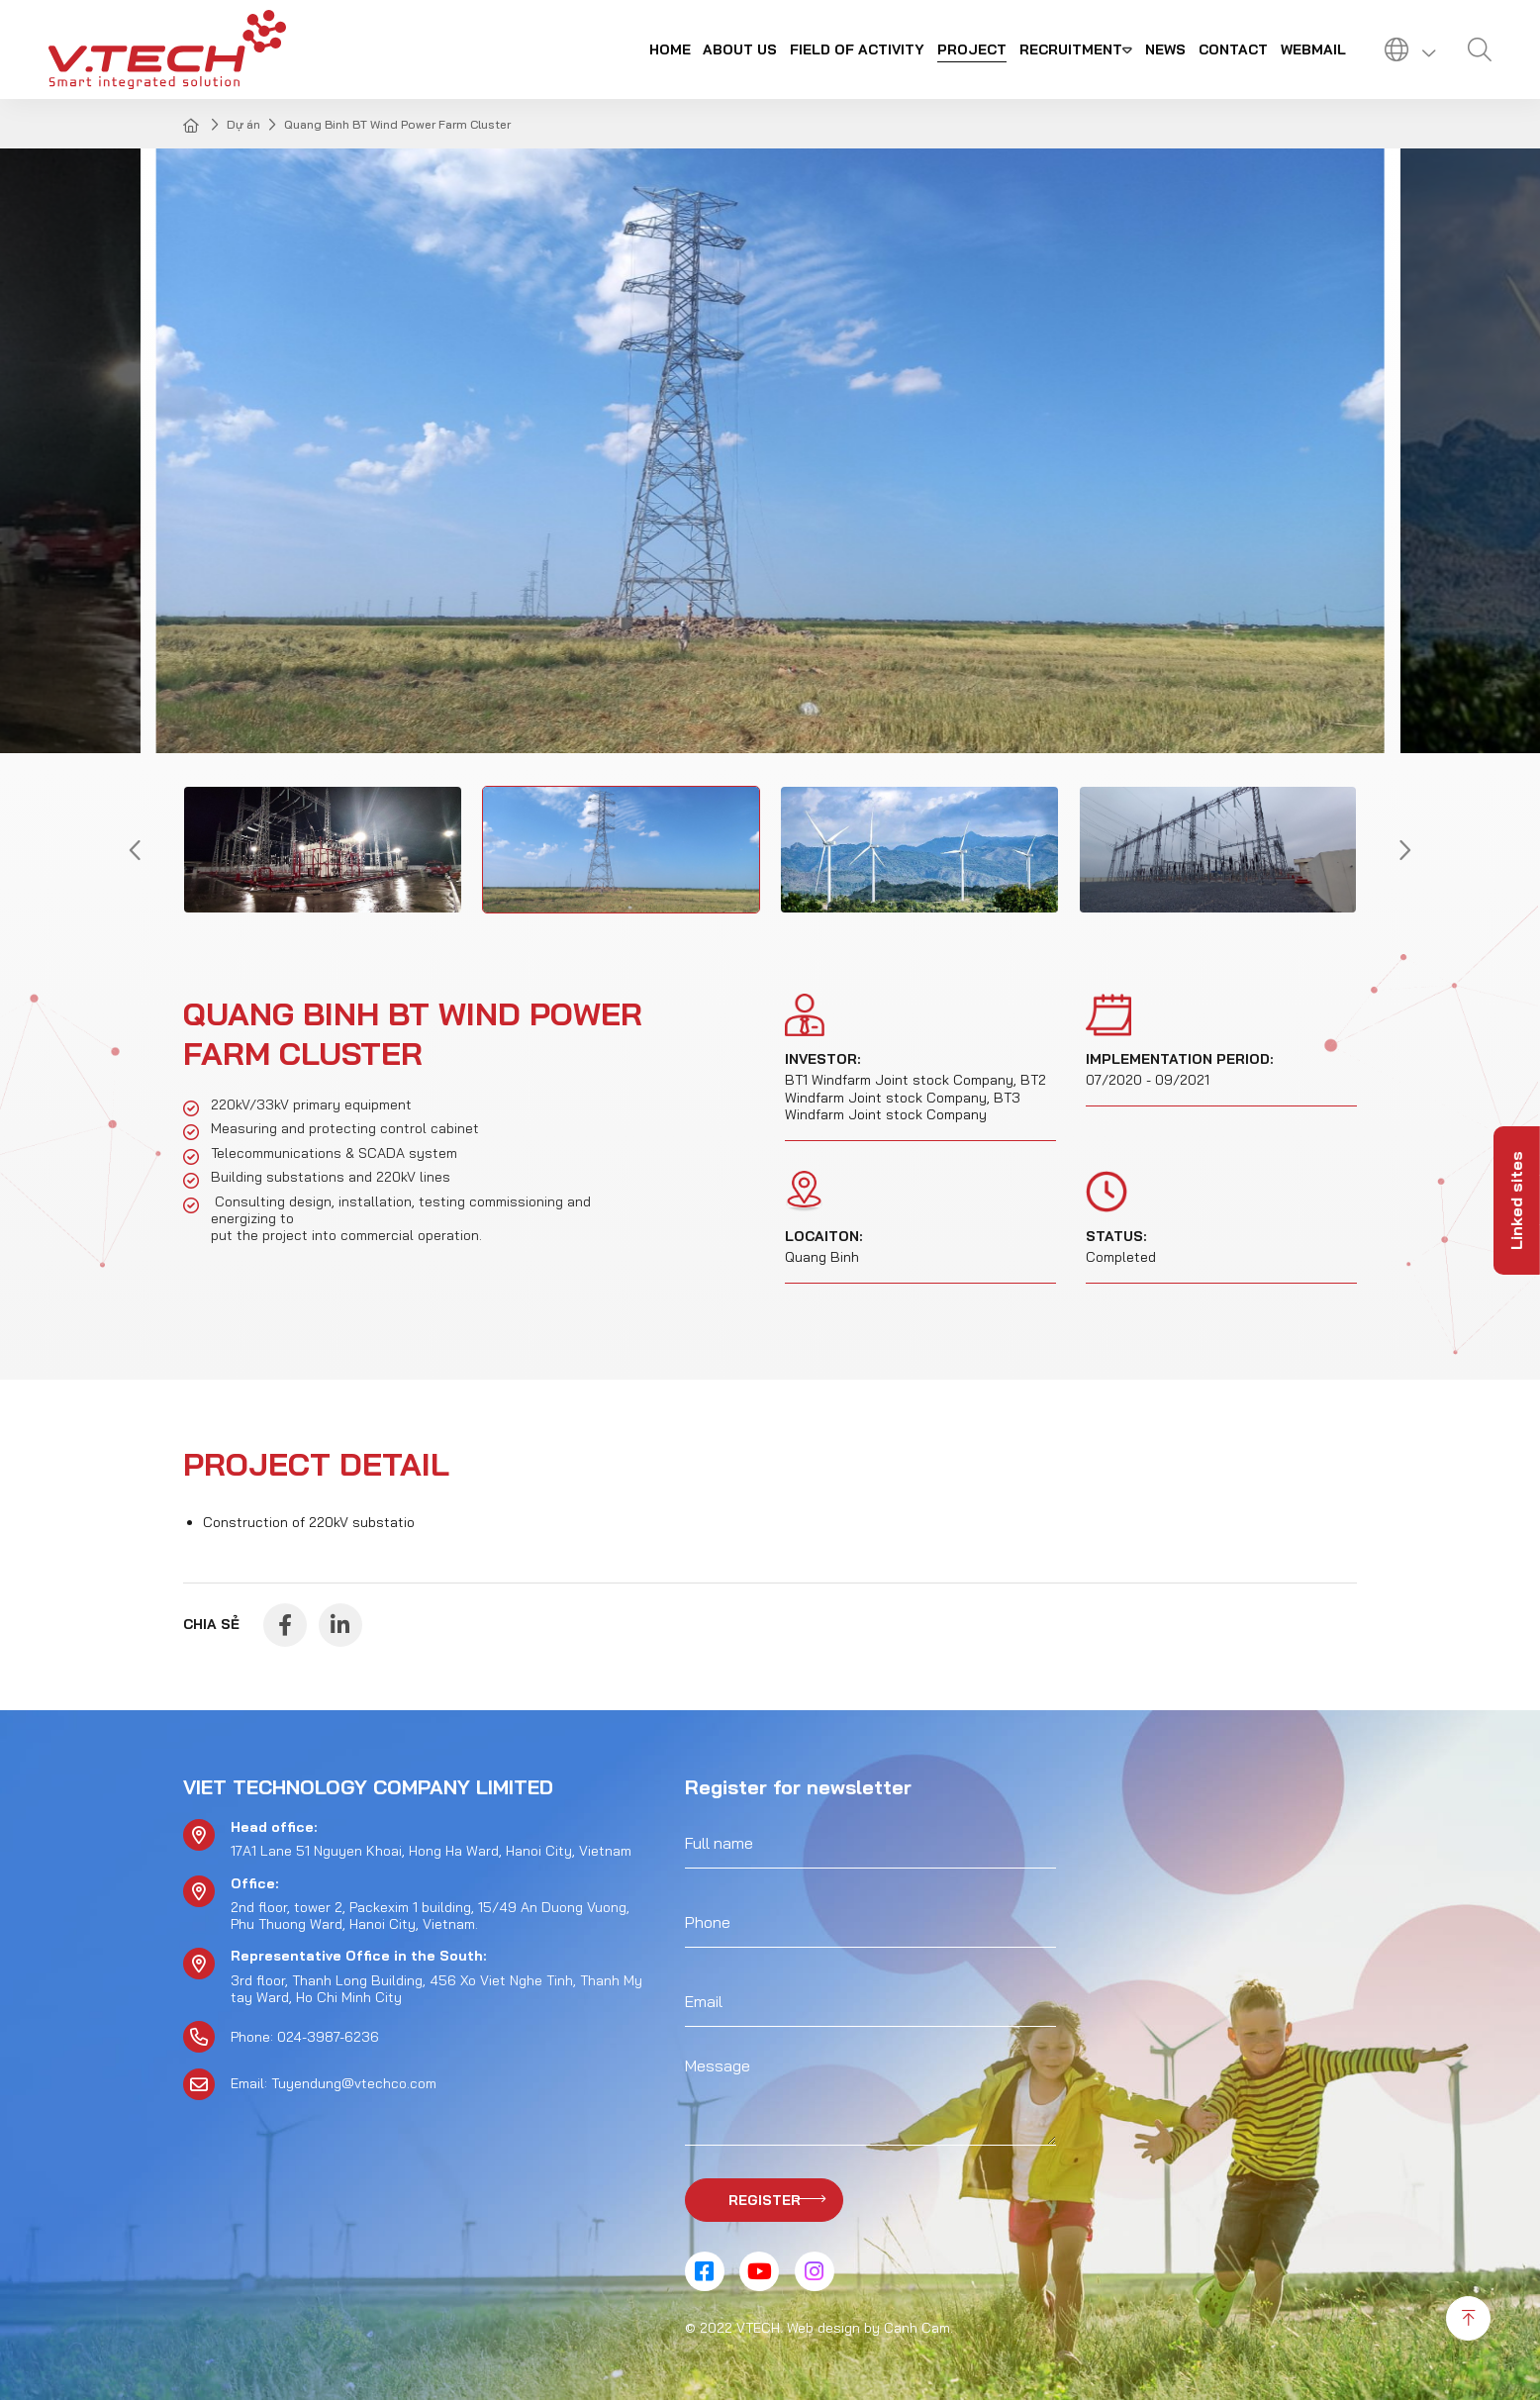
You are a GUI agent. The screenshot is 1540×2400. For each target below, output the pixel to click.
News (1165, 49)
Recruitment (1070, 49)
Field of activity (857, 49)
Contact (1233, 49)
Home (670, 49)
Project (972, 49)
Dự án (243, 125)
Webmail (1313, 49)
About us (740, 49)
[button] (135, 850)
